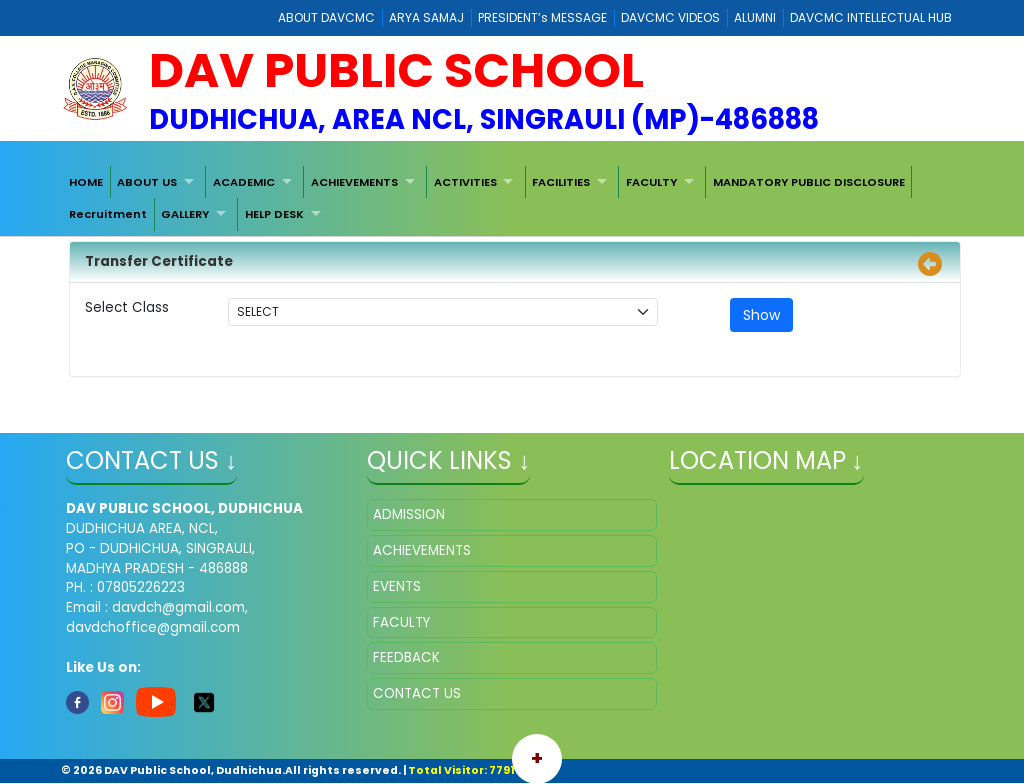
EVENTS (397, 586)
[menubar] (512, 198)
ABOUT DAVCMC (326, 17)
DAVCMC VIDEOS (670, 17)
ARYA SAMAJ (426, 17)
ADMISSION (409, 514)
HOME (86, 182)
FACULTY (651, 182)
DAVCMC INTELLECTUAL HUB (871, 17)
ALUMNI (755, 17)
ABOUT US (147, 182)
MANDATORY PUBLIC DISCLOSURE (809, 182)
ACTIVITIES (465, 182)
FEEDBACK (406, 657)
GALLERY (185, 214)
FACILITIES (561, 182)
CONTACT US (417, 693)
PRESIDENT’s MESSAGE (542, 17)
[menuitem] (86, 182)
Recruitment (108, 214)
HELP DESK (274, 214)
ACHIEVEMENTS (354, 182)
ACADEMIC (244, 182)
